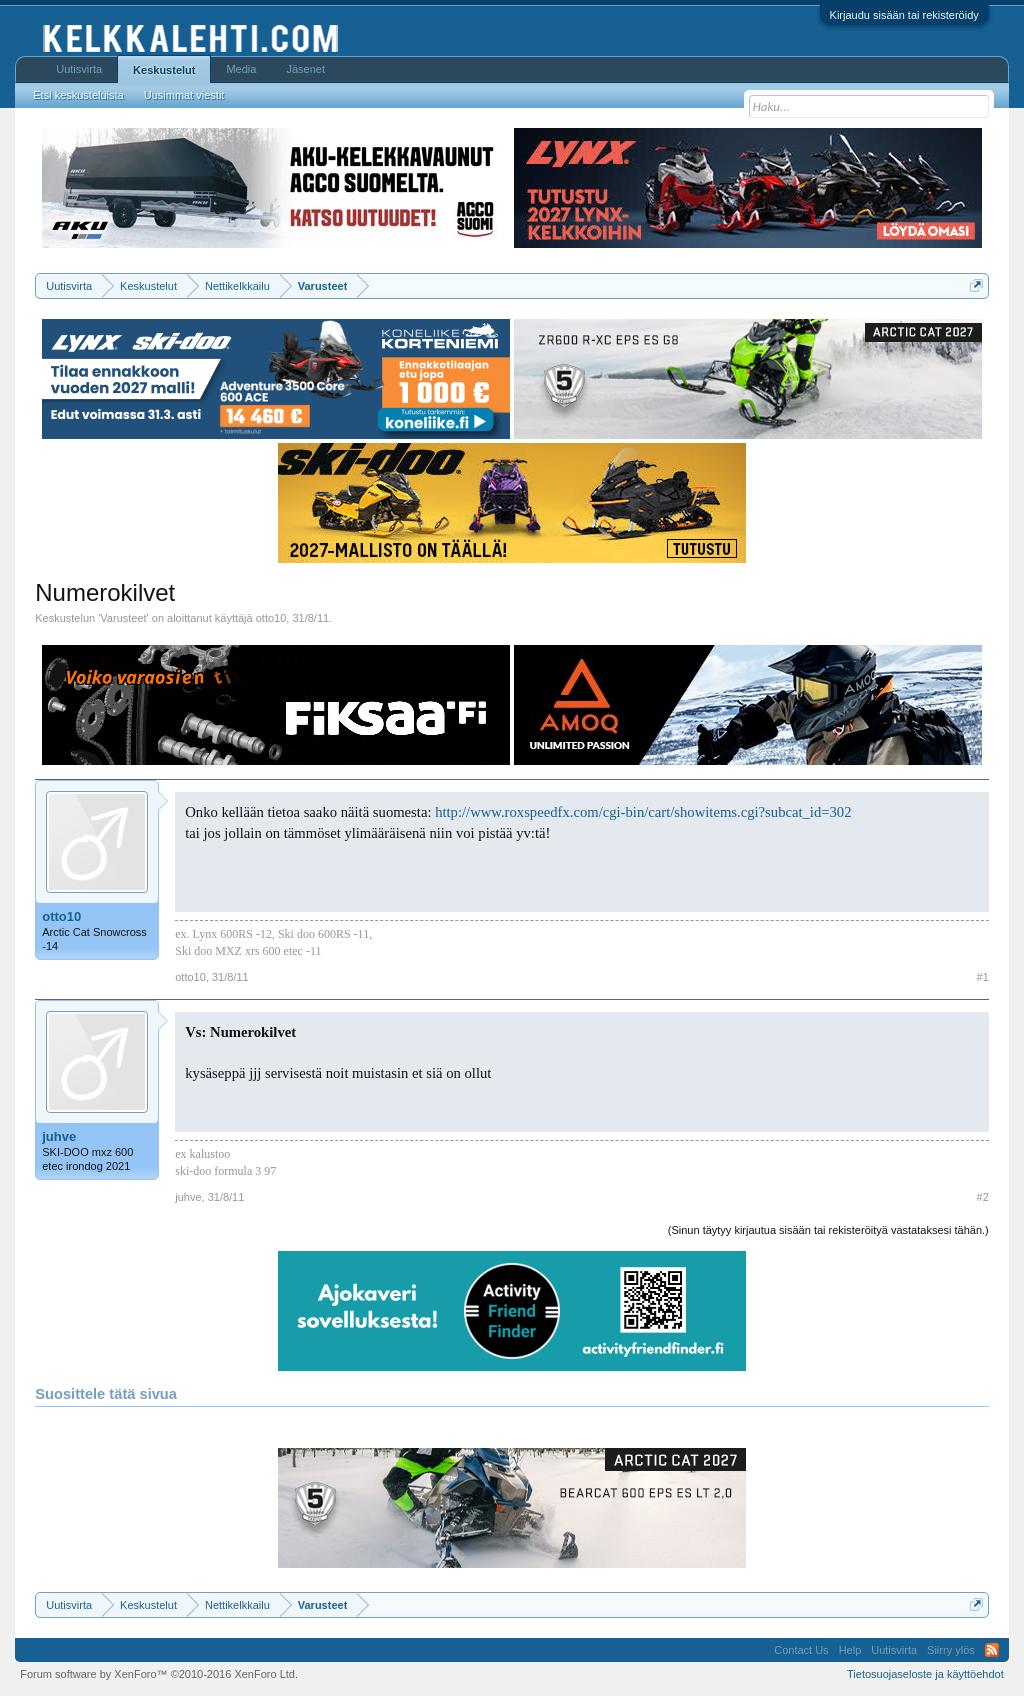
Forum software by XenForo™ (159, 1674)
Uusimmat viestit (184, 95)
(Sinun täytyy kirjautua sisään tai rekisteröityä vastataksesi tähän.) (828, 1230)
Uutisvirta (79, 69)
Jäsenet (305, 69)
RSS (992, 1650)
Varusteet (123, 618)
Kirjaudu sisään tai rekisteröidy (904, 15)
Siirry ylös (951, 1650)
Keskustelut (164, 70)
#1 (983, 977)
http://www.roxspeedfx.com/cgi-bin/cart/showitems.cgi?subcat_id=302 (643, 812)
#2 (983, 1197)
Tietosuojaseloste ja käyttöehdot (925, 1674)
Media (241, 69)
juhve (59, 1136)
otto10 (271, 618)
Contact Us (801, 1650)
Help (850, 1650)
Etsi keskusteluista (78, 95)
